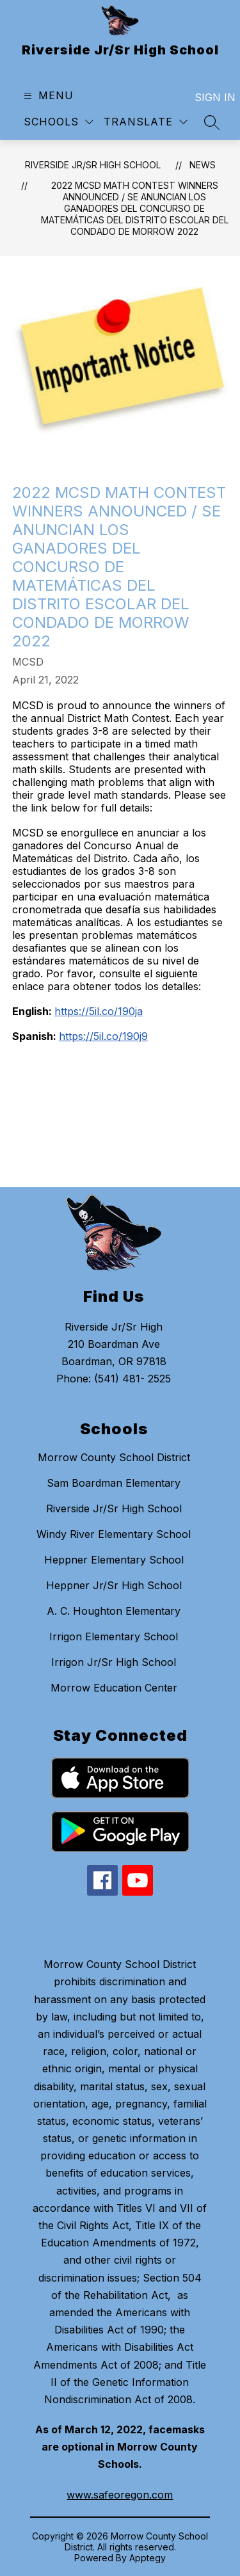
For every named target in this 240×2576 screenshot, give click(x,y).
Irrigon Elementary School (113, 1636)
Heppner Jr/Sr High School (114, 1585)
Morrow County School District (114, 1457)
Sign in (207, 97)
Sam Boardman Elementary (113, 1482)
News (202, 164)
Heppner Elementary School (114, 1559)
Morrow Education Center (114, 1687)
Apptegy (147, 2557)
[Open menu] (47, 96)
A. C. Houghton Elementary (113, 1610)
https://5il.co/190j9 (103, 1036)
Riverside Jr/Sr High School (93, 164)
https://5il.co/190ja (98, 1011)
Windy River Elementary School (113, 1534)
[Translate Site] (145, 122)
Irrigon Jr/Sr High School (113, 1662)
